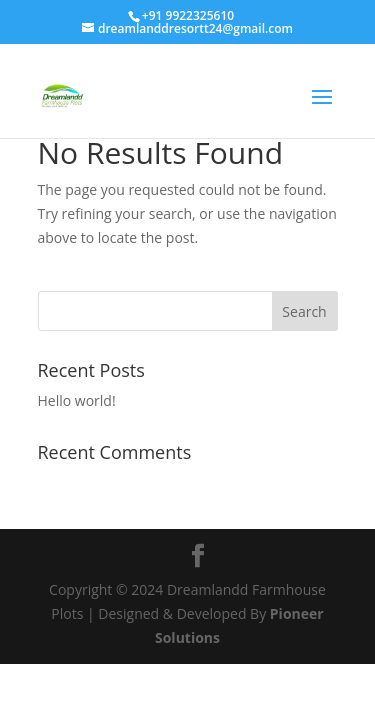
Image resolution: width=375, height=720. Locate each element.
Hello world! (77, 400)
